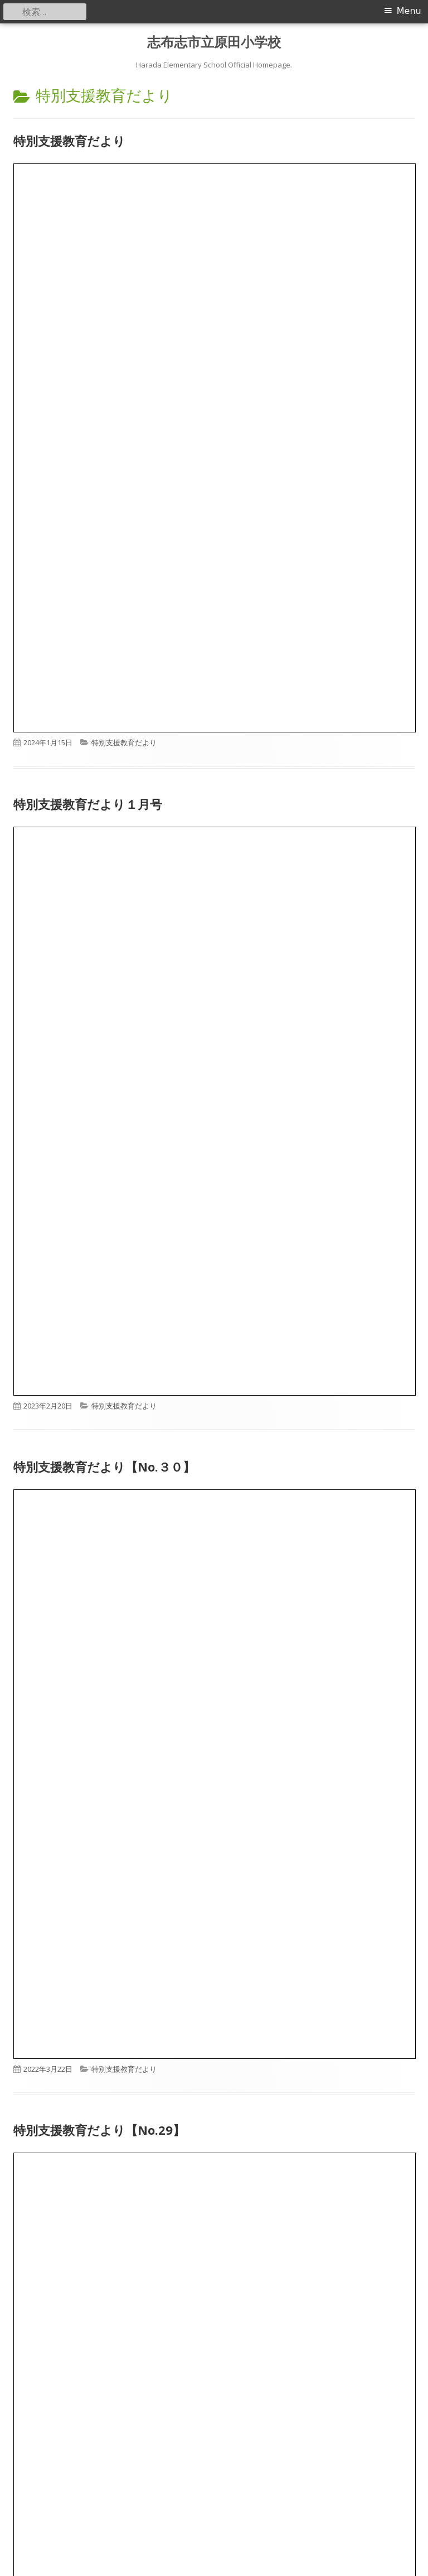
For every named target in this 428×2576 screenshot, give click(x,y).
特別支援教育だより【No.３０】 (104, 1466)
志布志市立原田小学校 (214, 42)
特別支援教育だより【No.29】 (99, 2129)
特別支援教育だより (69, 140)
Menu (409, 11)
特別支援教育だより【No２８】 (102, 2224)
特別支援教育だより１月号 (87, 803)
